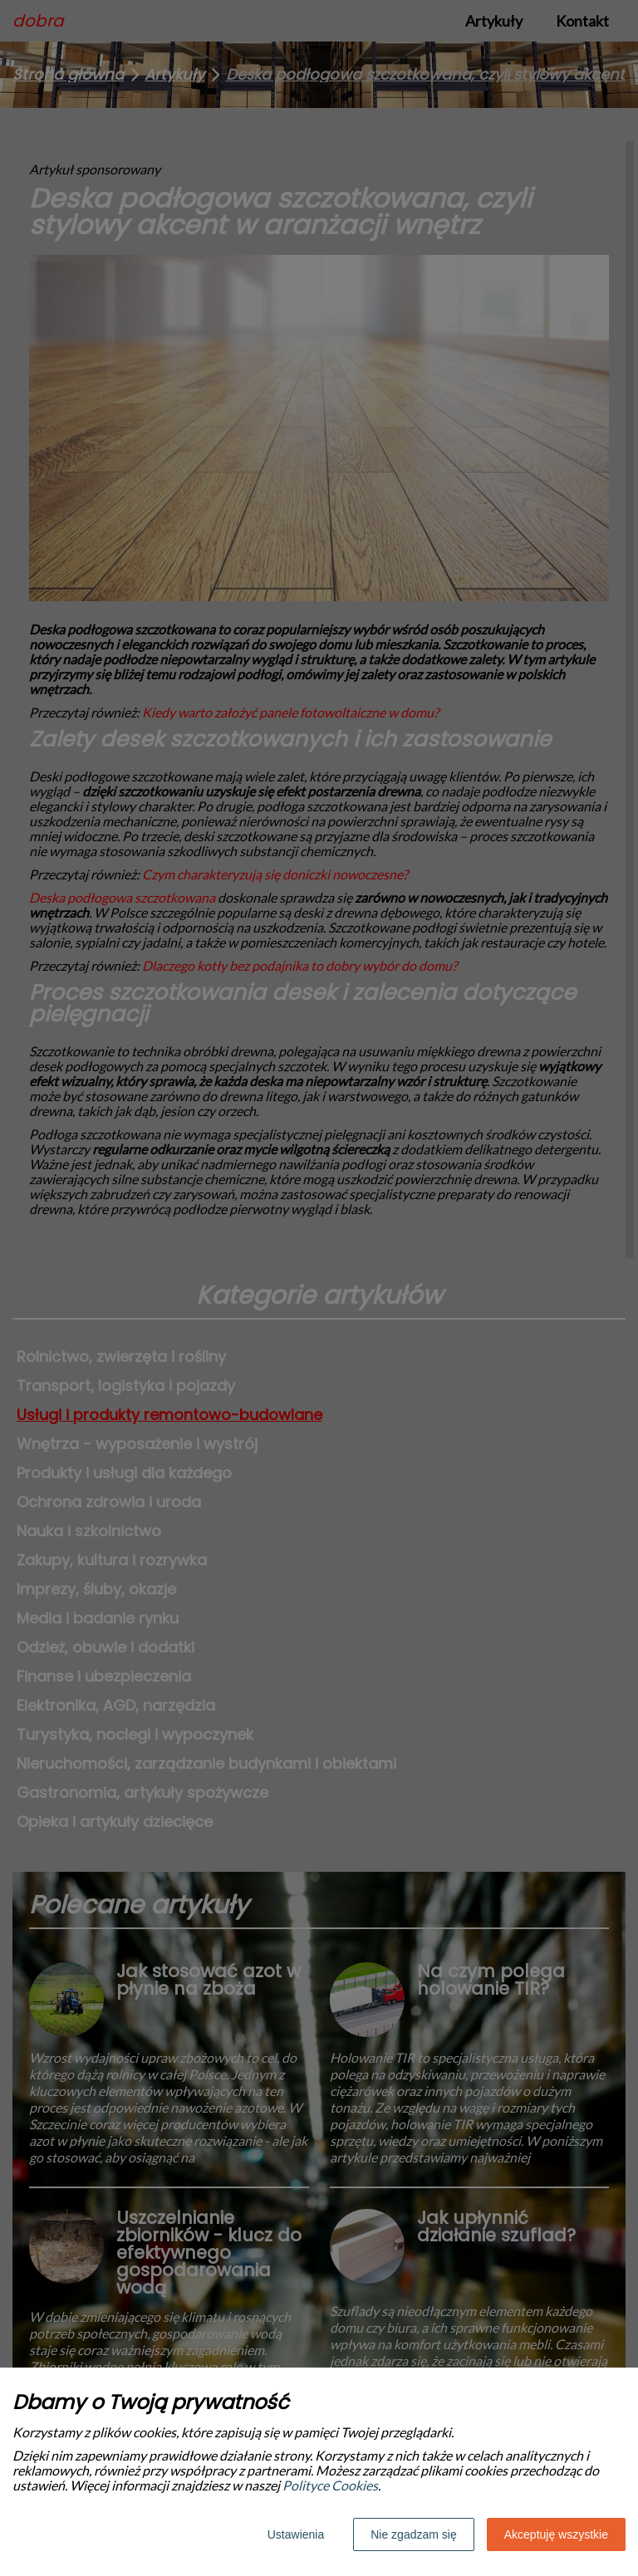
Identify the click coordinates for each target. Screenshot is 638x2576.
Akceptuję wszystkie (556, 2534)
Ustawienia (295, 2534)
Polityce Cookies (330, 2485)
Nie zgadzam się (414, 2534)
